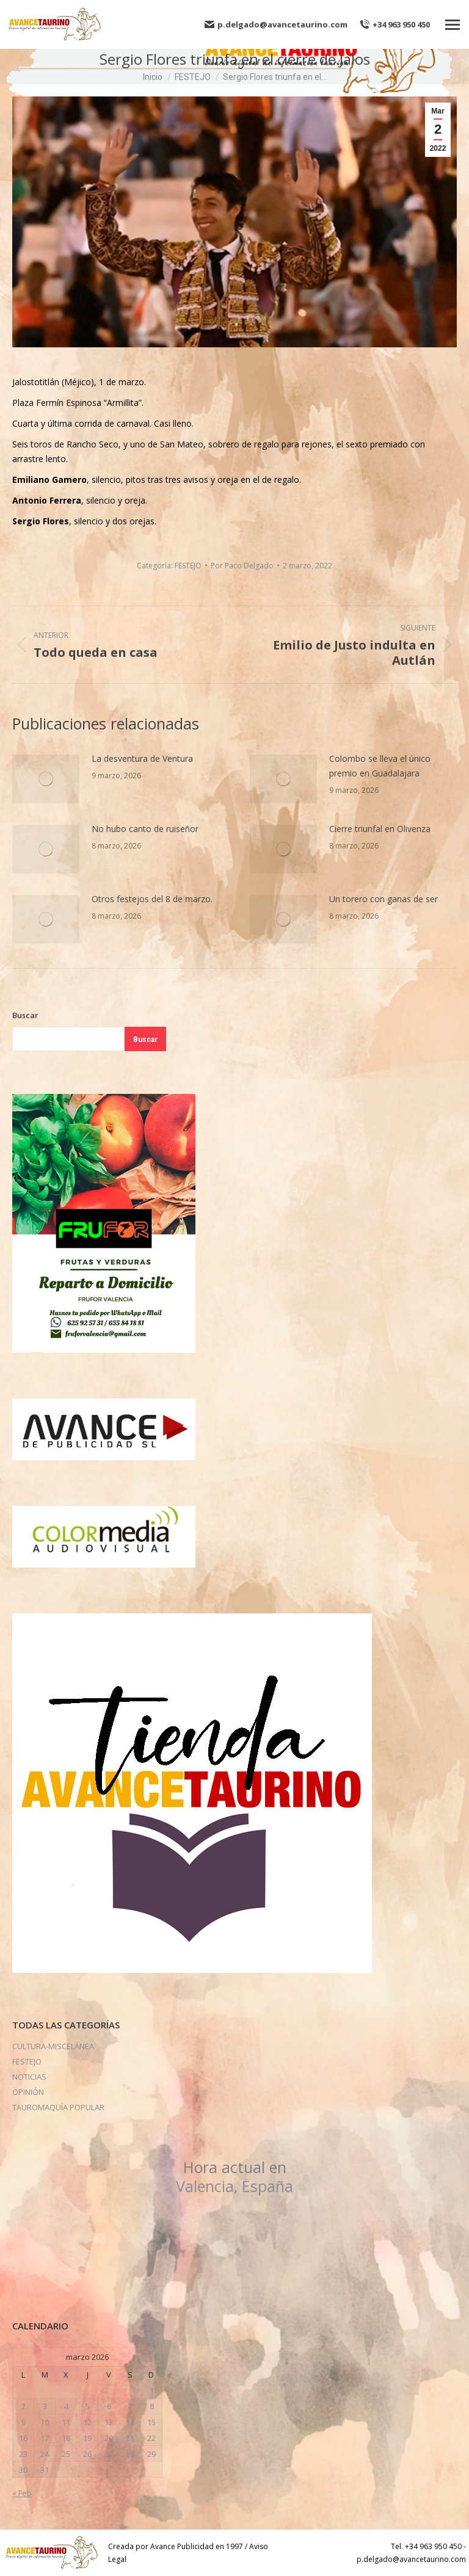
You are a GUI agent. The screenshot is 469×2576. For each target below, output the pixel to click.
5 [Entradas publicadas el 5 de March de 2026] (87, 2406)
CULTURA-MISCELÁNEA (53, 2046)
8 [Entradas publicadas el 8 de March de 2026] (152, 2406)
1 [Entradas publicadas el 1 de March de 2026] (152, 2390)
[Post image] (45, 778)
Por (242, 565)
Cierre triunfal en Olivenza (380, 828)
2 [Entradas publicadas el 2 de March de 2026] (23, 2406)
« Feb (22, 2492)
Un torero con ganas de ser (383, 899)
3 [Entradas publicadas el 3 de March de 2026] (45, 2406)
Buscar (25, 1015)
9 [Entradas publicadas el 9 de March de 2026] (23, 2422)
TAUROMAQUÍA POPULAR (58, 2107)
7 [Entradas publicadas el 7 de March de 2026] (130, 2406)
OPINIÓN (28, 2091)
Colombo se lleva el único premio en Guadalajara (380, 766)
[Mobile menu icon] (452, 24)
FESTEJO (188, 565)
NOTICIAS (29, 2076)
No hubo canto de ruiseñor (145, 828)
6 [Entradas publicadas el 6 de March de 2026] (109, 2406)
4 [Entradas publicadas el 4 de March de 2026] (66, 2406)
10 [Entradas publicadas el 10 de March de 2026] (44, 2422)
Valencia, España (234, 2176)
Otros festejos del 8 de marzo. (152, 899)
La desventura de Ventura (142, 758)
